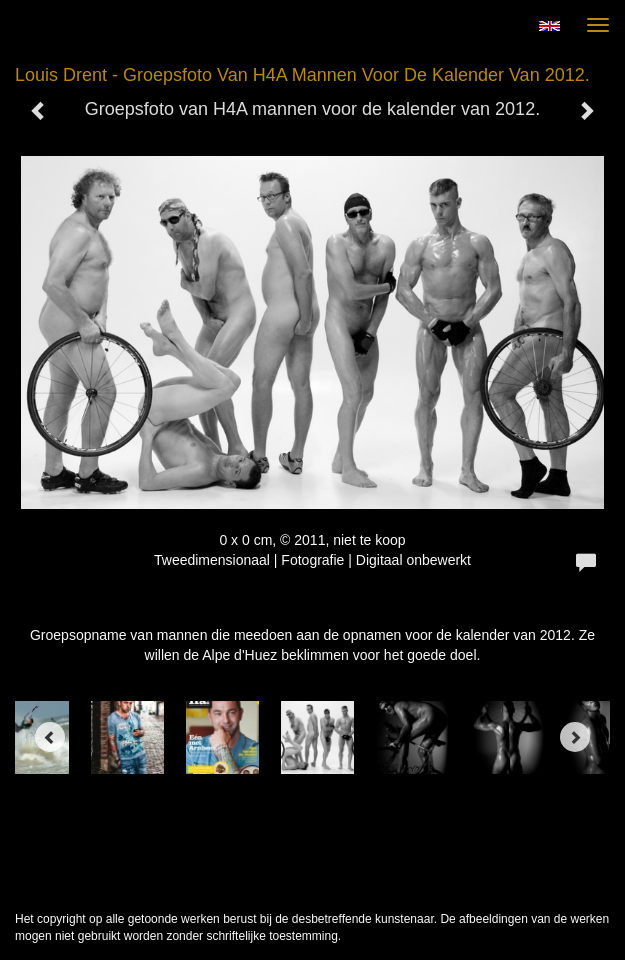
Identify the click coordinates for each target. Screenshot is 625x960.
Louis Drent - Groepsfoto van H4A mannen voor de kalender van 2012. (302, 75)
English (549, 26)
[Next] (575, 737)
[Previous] (50, 737)
